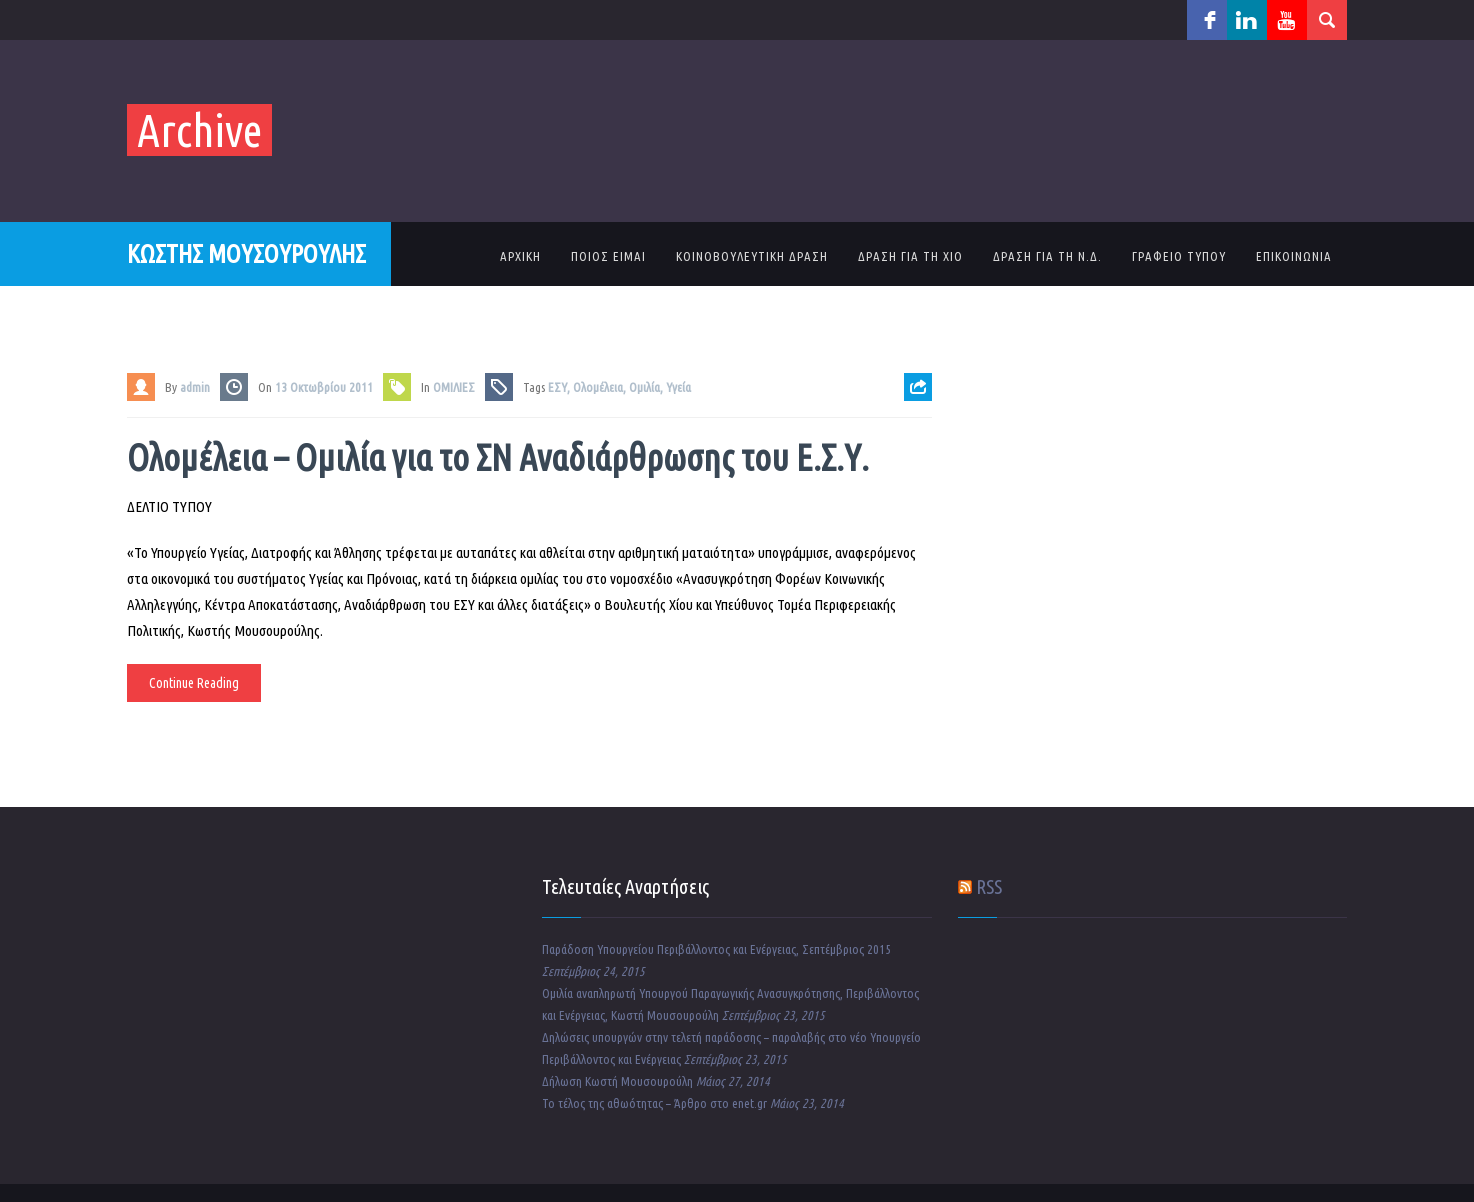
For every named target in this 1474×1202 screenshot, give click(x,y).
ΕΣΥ (557, 387)
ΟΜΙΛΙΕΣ (454, 387)
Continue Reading (194, 683)
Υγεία (678, 387)
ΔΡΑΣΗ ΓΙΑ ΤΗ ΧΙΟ (910, 256)
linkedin (1247, 20)
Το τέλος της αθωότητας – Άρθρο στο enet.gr (654, 1103)
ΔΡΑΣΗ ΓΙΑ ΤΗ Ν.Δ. (1047, 256)
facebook (1207, 20)
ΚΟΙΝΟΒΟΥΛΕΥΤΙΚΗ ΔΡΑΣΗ (752, 256)
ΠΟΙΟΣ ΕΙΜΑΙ (608, 256)
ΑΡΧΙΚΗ (520, 256)
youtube (1287, 20)
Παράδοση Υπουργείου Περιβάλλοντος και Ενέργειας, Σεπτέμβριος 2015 (716, 949)
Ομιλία (644, 387)
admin (195, 387)
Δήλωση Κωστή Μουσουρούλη (617, 1081)
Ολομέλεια (598, 387)
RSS (989, 886)
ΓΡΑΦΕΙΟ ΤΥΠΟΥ (1179, 256)
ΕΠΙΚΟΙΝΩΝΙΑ (1294, 256)
